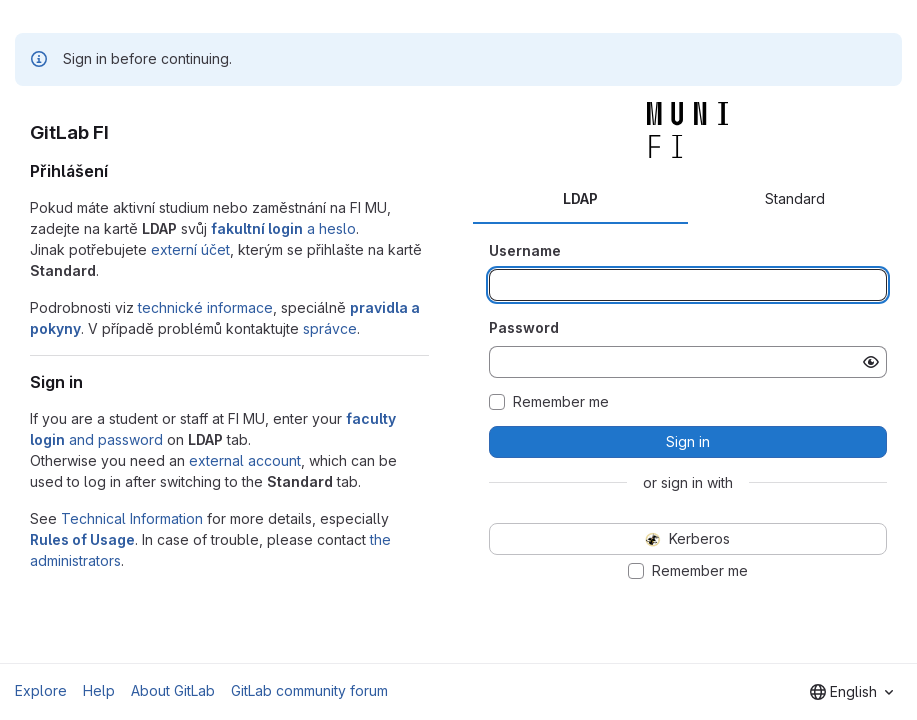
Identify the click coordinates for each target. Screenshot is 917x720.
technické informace (205, 307)
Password (524, 327)
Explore (41, 690)
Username (525, 250)
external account (245, 460)
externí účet (190, 249)
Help (99, 690)
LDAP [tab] (580, 198)
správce (330, 328)
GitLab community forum (309, 690)
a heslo (283, 228)
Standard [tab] (795, 198)
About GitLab (173, 690)
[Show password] (871, 362)
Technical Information (132, 518)
